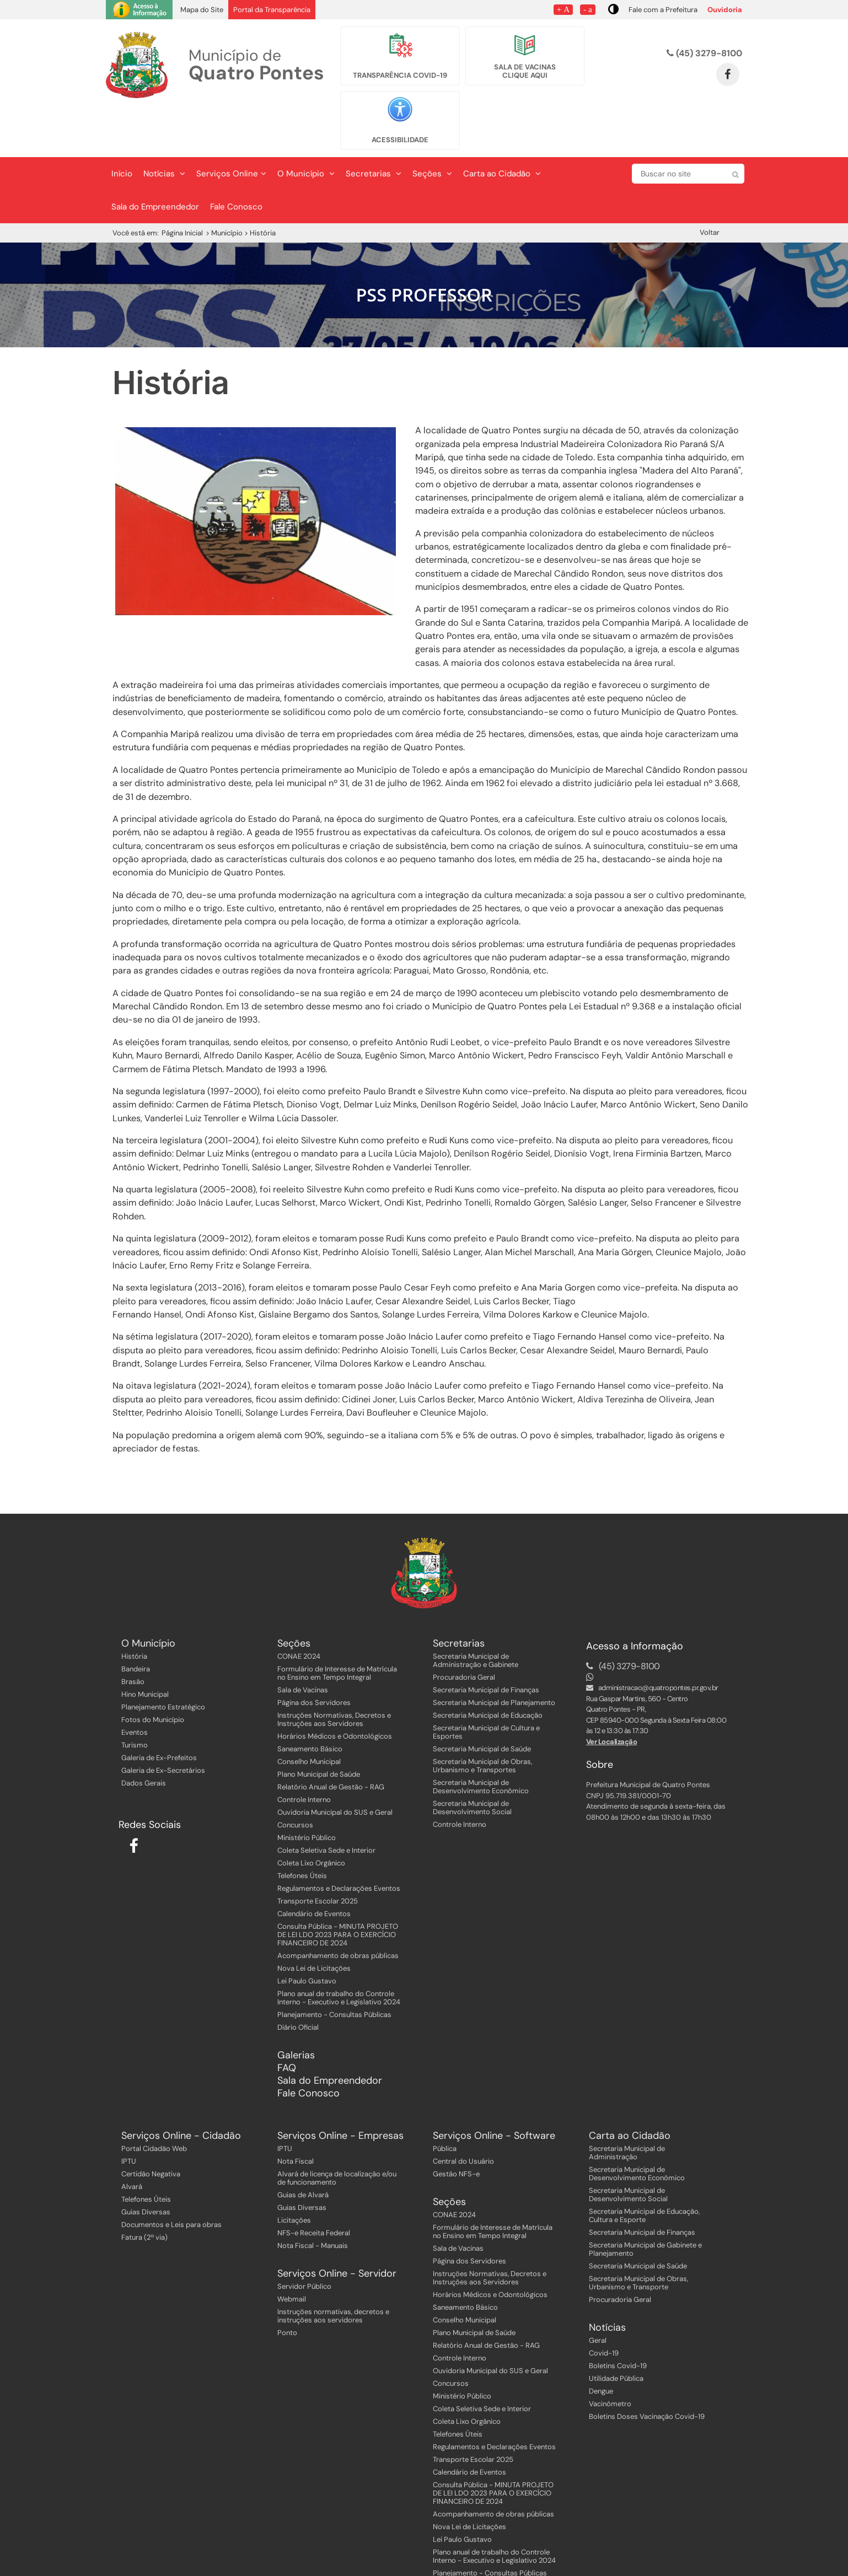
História (134, 1610)
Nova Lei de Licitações (314, 1922)
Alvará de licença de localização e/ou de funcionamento (336, 2131)
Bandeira (135, 1622)
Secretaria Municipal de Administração (627, 2106)
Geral (598, 2294)
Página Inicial (182, 186)
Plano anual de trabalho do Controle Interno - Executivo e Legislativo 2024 (338, 1951)
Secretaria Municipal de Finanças (486, 1643)
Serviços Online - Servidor (336, 2227)
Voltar (710, 186)
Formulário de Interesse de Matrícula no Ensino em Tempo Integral (337, 1626)
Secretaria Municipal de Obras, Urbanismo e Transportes (482, 1719)
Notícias (164, 127)
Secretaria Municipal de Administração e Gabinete (475, 1614)
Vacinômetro (610, 2357)
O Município (306, 127)
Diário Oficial (298, 1981)
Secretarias (373, 127)
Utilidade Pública (616, 2332)
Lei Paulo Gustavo (306, 1934)
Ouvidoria (724, 9)
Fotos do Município (152, 1673)
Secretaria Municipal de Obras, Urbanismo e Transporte (638, 2236)
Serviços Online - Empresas (340, 2089)
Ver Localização (611, 1695)
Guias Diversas (145, 2165)
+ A (563, 9)
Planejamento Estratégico (163, 1661)
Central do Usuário (463, 2115)
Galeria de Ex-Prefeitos (159, 1711)
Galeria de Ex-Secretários (163, 1724)
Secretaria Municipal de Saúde (482, 1702)
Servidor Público (304, 2240)
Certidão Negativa (150, 2127)
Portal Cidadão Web (154, 2102)
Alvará (131, 2140)
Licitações (294, 2174)
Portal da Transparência (271, 9)
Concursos (295, 1778)
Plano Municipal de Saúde (318, 1728)
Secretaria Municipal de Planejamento (494, 1656)
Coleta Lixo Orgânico (311, 1817)
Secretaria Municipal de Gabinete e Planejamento (645, 2203)
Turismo (134, 1699)
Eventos (134, 1686)
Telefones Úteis (302, 1829)
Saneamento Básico (309, 1702)
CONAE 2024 (298, 1610)
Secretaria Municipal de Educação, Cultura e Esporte (644, 2169)
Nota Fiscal (295, 2115)
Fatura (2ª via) (144, 2191)
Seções (432, 127)
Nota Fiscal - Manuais (312, 2199)
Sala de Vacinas (302, 1643)
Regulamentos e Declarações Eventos (338, 1842)
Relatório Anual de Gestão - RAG (330, 1740)
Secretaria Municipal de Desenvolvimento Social (472, 1761)
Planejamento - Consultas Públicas (334, 1968)
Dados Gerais (143, 1737)
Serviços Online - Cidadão (181, 2089)
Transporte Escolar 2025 (317, 1855)
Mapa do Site (201, 9)
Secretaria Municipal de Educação (488, 1669)
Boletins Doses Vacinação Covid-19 (647, 2370)
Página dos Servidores (314, 1656)
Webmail (291, 2253)
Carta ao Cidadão (502, 127)
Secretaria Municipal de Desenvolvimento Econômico (481, 1740)
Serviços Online (231, 127)
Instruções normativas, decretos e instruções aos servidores (333, 2269)
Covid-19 (604, 2307)
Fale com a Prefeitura (663, 9)
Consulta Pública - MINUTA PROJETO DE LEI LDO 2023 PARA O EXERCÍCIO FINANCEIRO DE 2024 (337, 1888)
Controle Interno (304, 1753)
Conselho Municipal (309, 1715)
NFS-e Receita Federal (313, 2186)
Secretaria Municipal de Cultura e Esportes (486, 1685)
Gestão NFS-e (456, 2127)
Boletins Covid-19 (618, 2319)
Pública (445, 2102)
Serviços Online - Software (494, 2089)
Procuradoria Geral (464, 1631)
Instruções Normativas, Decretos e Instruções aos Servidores (334, 1673)
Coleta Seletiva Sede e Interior (326, 1804)
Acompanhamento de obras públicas (338, 1909)
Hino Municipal (145, 1648)
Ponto (287, 2286)
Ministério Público (306, 1791)
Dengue (601, 2345)
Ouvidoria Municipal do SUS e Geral (335, 1766)
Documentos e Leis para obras (171, 2178)
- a (587, 9)
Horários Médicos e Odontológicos (334, 1690)
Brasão (132, 1635)
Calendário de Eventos (314, 1867)
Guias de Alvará (303, 2148)
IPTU (128, 2115)
